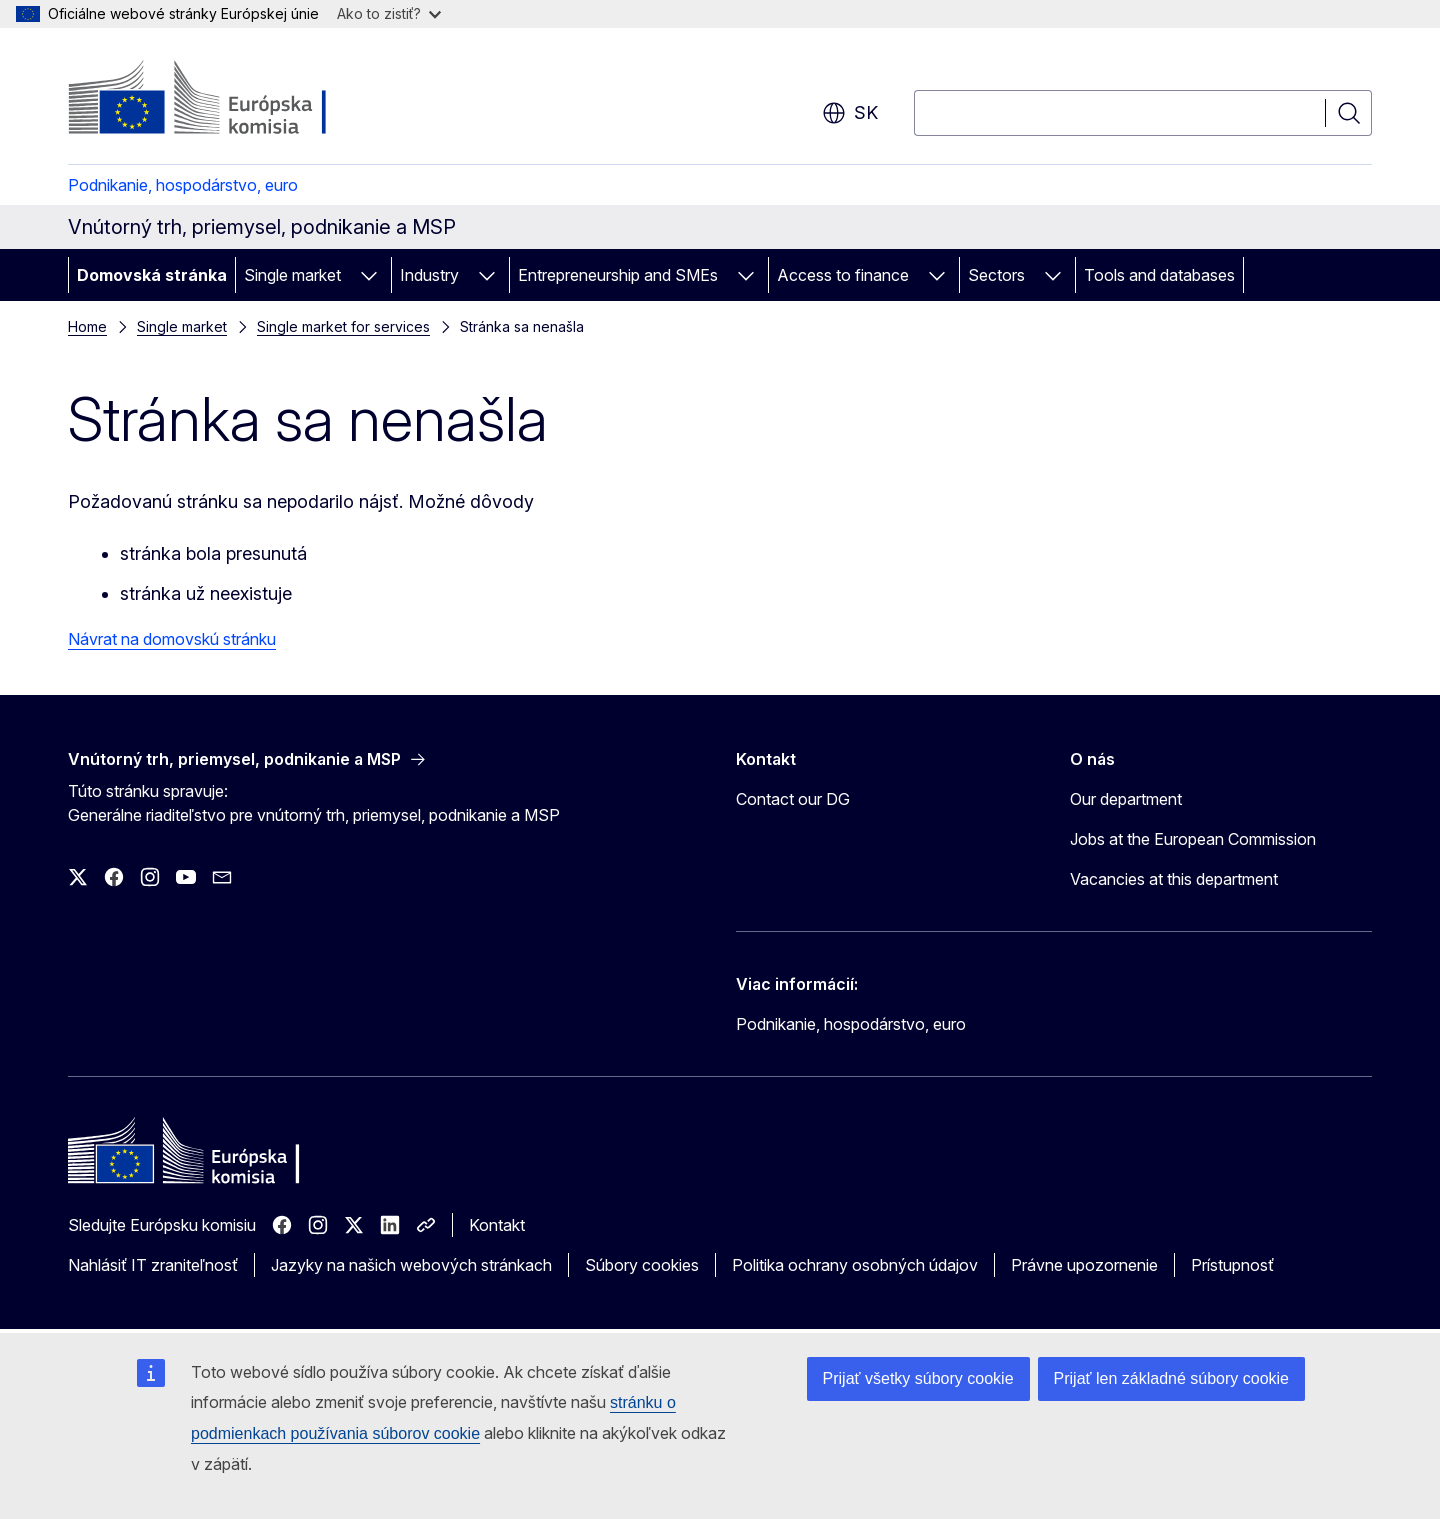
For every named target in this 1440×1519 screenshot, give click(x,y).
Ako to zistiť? (389, 13)
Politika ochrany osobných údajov (855, 1265)
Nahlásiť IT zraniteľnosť (153, 1265)
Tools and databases (1159, 275)
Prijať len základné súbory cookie (1171, 1378)
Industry (429, 275)
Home (87, 326)
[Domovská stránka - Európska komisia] (229, 100)
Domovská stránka (152, 275)
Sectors (996, 275)
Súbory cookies (642, 1265)
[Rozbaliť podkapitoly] (369, 275)
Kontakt (497, 1225)
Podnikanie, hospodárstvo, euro (183, 185)
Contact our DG (793, 799)
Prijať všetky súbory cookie (918, 1378)
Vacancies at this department (1174, 879)
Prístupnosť (1232, 1265)
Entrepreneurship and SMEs (618, 275)
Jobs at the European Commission (1193, 839)
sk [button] (850, 113)
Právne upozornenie (1084, 1265)
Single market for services (343, 326)
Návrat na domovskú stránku (172, 639)
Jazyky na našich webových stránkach (411, 1265)
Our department (1126, 799)
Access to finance (843, 275)
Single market (292, 275)
